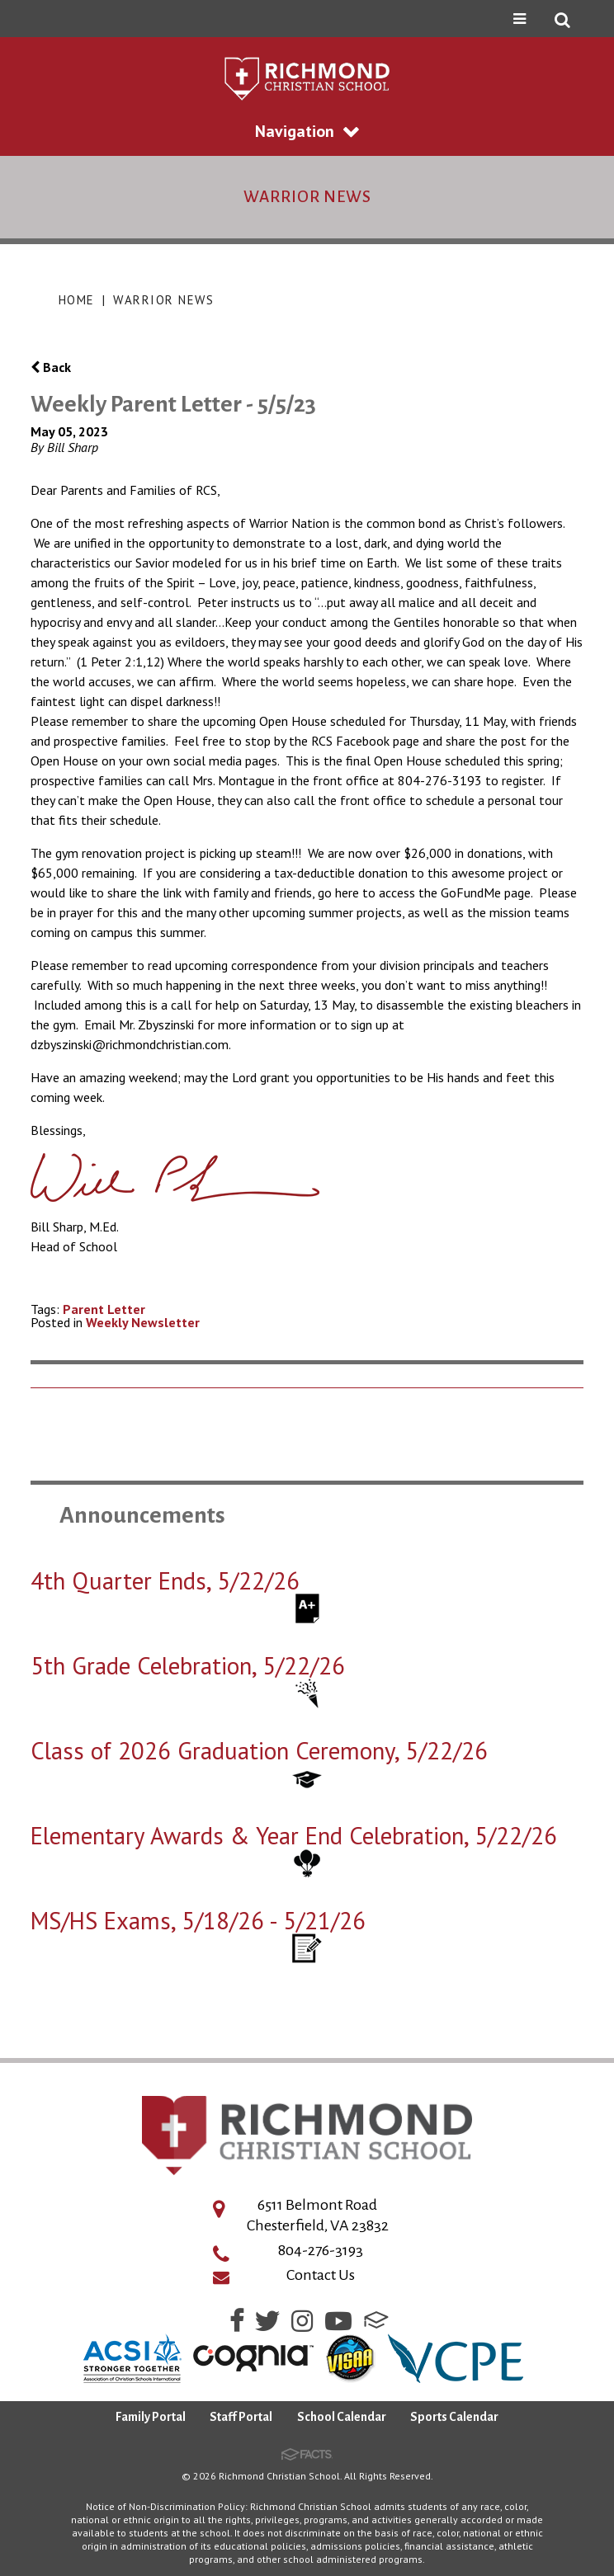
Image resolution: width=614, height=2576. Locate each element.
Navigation (307, 131)
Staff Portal (241, 2416)
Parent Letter (104, 1309)
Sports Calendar (454, 2416)
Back (51, 367)
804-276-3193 (320, 2250)
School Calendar (341, 2416)
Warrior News (163, 300)
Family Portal (151, 2416)
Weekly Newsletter (143, 1322)
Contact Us (320, 2275)
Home (77, 300)
